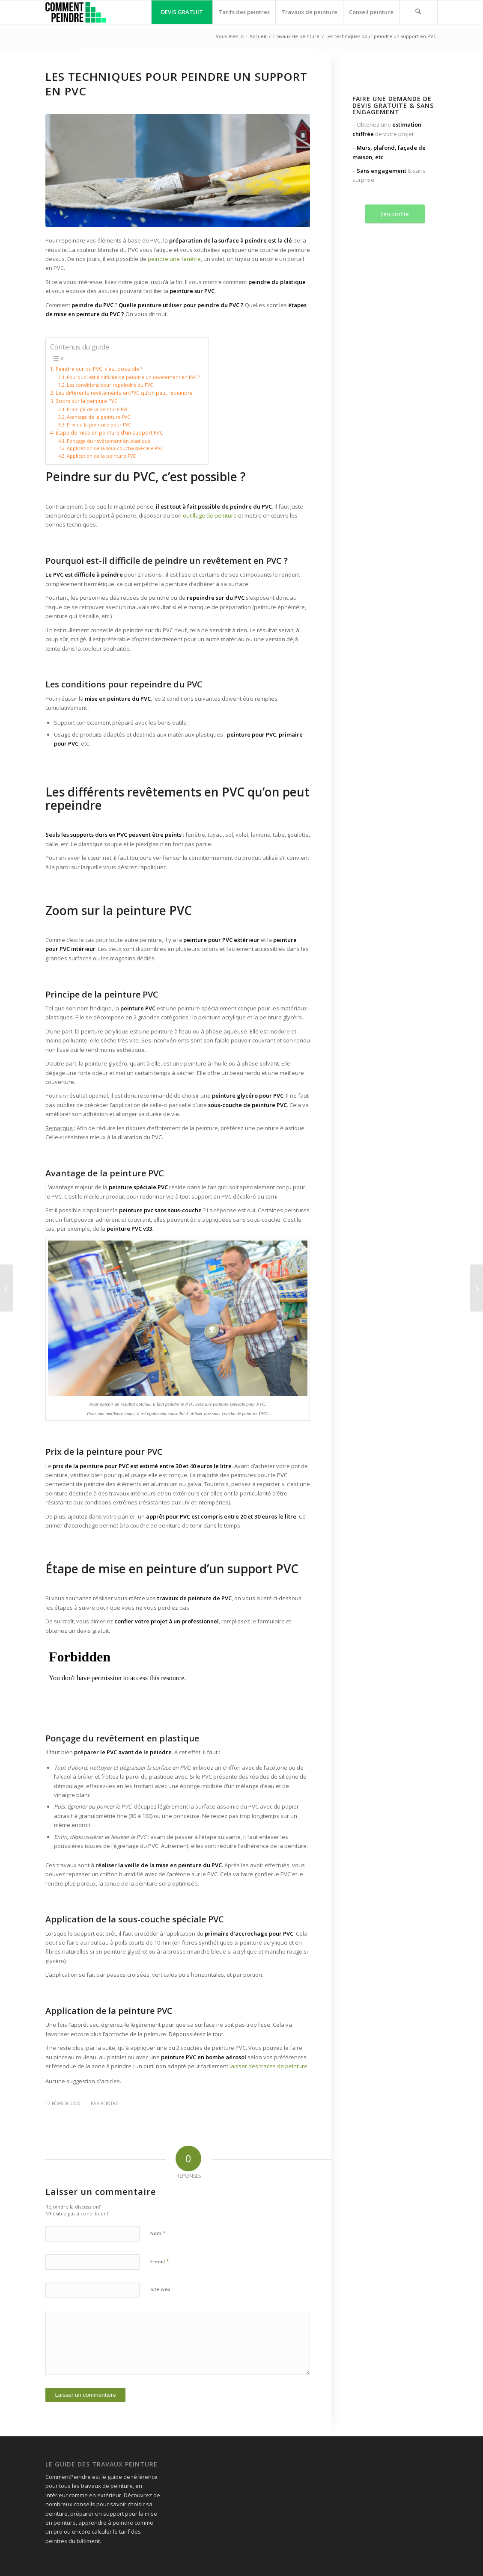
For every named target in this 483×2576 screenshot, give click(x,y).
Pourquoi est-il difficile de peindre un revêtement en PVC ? (133, 377)
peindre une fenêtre (174, 259)
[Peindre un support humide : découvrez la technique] (6, 1288)
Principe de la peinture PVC (98, 409)
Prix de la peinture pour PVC (99, 425)
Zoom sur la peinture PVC (87, 400)
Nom (158, 2233)
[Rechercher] (418, 12)
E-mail (159, 2261)
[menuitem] (181, 12)
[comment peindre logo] (75, 12)
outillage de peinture (210, 515)
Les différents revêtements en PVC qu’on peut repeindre (124, 392)
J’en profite (395, 214)
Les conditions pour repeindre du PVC (110, 385)
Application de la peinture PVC (101, 456)
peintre (109, 2103)
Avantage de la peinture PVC (98, 417)
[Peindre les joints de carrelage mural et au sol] (476, 1288)
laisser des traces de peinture (268, 2066)
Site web (160, 2289)
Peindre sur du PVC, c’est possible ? (99, 368)
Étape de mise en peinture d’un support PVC (109, 432)
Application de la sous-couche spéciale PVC (115, 448)
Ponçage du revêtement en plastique (109, 441)
